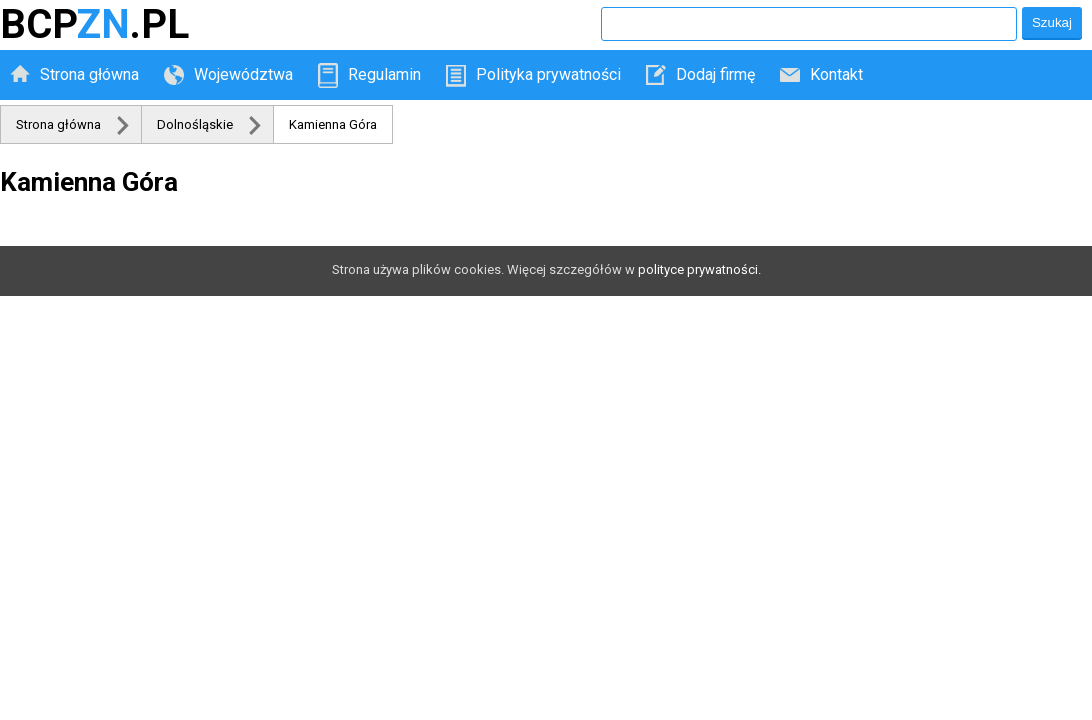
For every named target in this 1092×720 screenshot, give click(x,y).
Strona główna (89, 74)
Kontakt (836, 74)
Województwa (243, 74)
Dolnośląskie (195, 124)
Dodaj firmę (715, 74)
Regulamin (384, 74)
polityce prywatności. (699, 269)
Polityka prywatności (548, 74)
